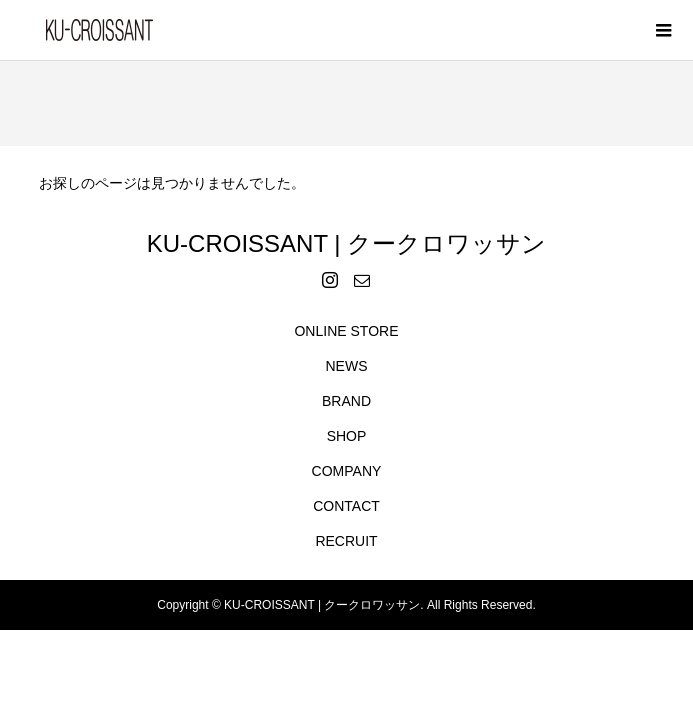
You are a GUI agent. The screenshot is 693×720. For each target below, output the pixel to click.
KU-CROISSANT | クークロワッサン (346, 243)
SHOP (347, 436)
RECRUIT (346, 541)
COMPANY (347, 471)
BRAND (346, 401)
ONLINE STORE (346, 331)
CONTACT (346, 506)
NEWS (346, 366)
